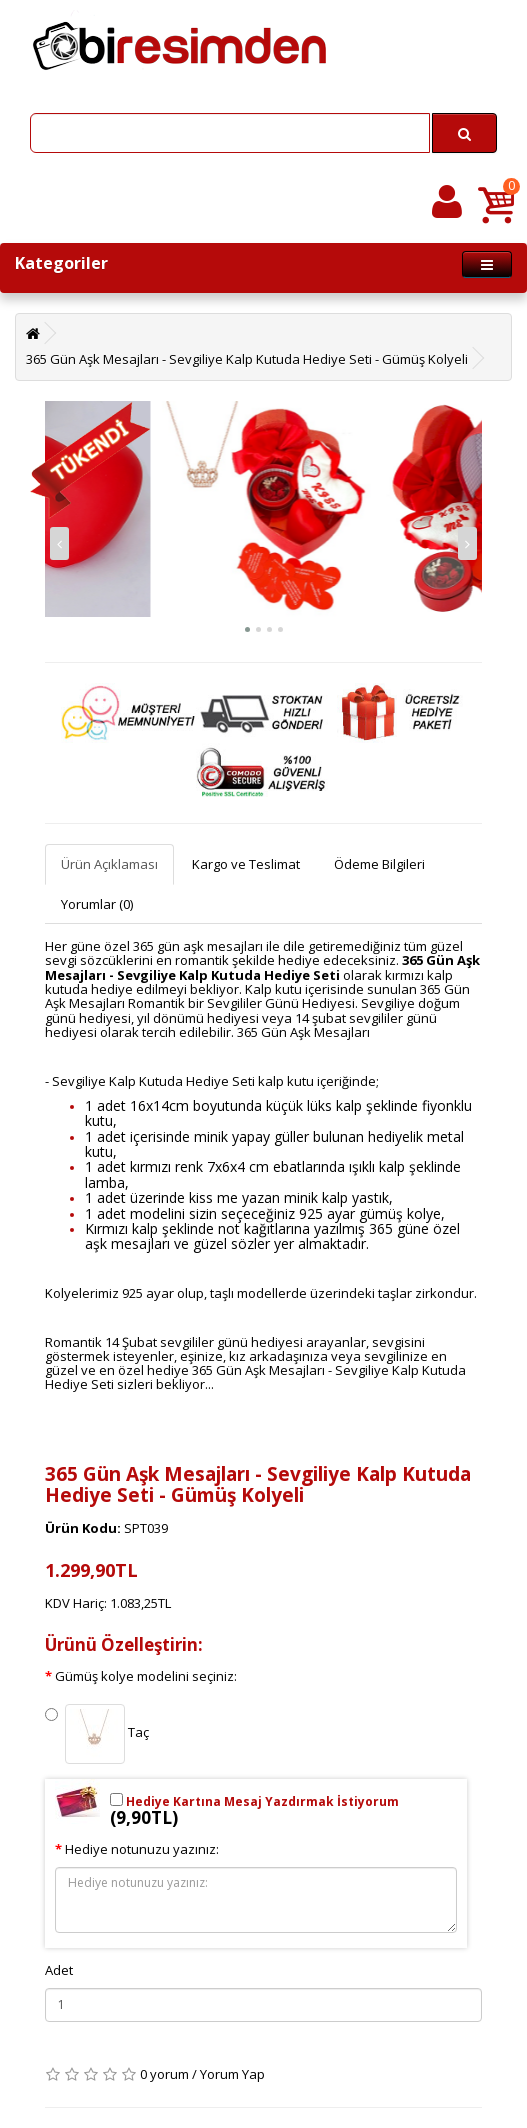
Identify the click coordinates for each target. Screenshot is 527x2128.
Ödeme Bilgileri (379, 864)
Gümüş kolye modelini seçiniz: (146, 1676)
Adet (59, 1970)
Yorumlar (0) (97, 904)
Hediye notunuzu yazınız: (142, 1849)
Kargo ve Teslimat (246, 864)
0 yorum (164, 2074)
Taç (97, 1734)
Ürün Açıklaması (109, 864)
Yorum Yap (232, 2074)
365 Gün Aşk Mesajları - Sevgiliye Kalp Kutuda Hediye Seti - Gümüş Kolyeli (247, 359)
